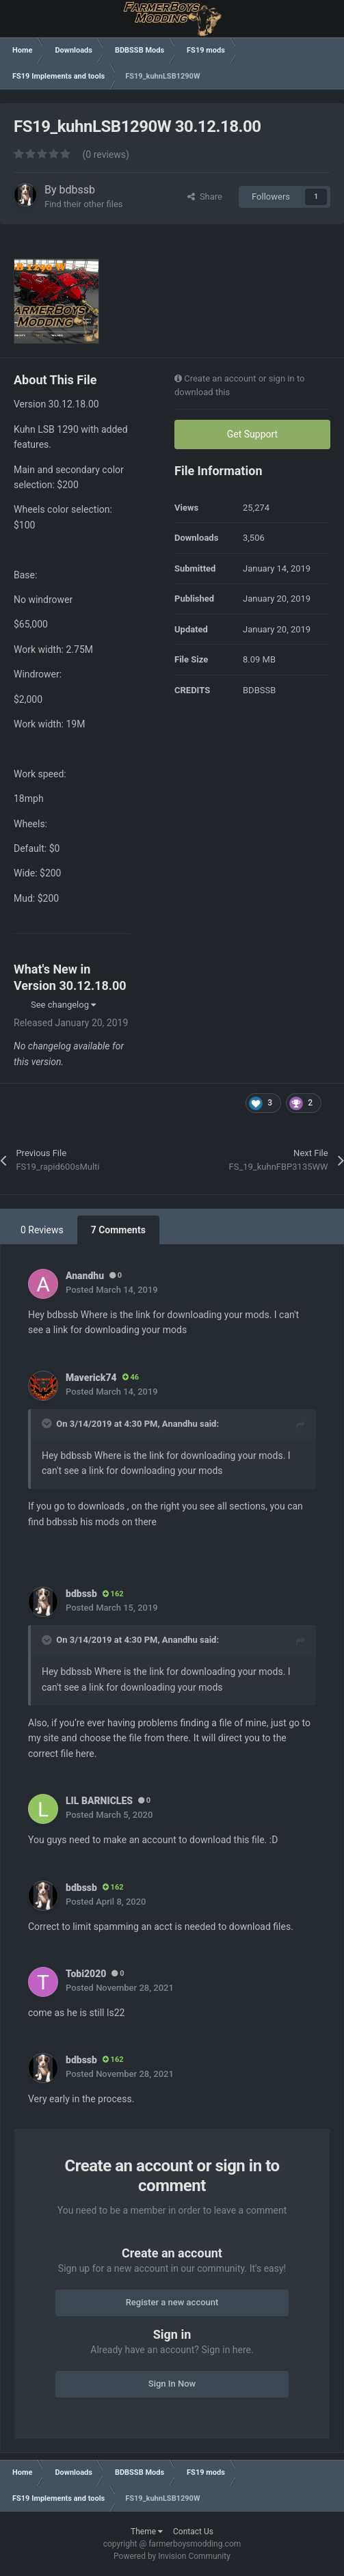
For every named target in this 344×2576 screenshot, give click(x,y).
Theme (147, 2531)
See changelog (63, 1004)
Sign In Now (172, 2383)
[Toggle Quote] (48, 1423)
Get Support (252, 434)
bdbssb (77, 189)
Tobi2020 (86, 1973)
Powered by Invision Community (172, 2556)
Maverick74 (91, 1377)
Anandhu (85, 1275)
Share (204, 196)
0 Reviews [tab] (42, 1229)
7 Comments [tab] (118, 1229)
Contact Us (193, 2531)
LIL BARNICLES (99, 1800)
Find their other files (83, 204)
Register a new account (172, 2302)
